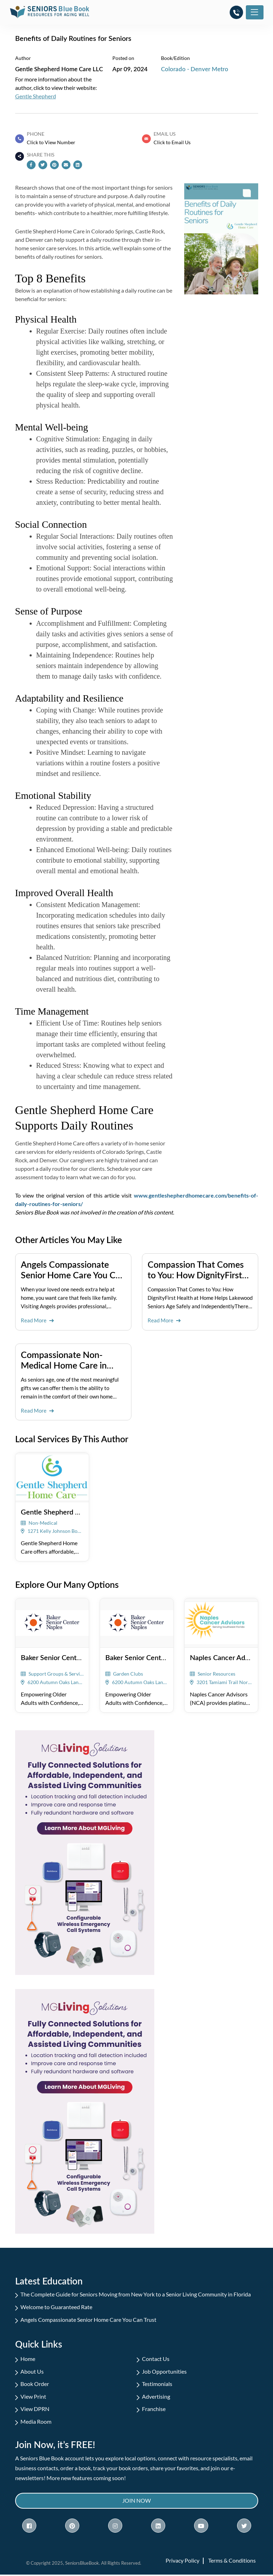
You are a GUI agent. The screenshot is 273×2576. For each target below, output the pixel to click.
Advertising (156, 2396)
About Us (32, 2371)
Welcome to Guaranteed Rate (56, 2306)
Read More (37, 1320)
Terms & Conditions (232, 2562)
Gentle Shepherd (35, 96)
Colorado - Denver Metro (194, 69)
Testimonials (157, 2384)
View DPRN (34, 2409)
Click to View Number (51, 142)
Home (27, 2358)
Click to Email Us (172, 142)
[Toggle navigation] (254, 12)
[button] (236, 12)
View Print (33, 2396)
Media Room (35, 2422)
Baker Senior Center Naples (63, 1657)
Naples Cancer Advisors (226, 1657)
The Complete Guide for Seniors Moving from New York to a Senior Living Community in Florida (135, 2293)
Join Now (136, 2501)
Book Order (34, 2384)
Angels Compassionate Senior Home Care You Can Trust (88, 2319)
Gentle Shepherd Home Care (65, 1511)
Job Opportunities (164, 2371)
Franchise (154, 2409)
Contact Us (155, 2358)
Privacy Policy (182, 2562)
